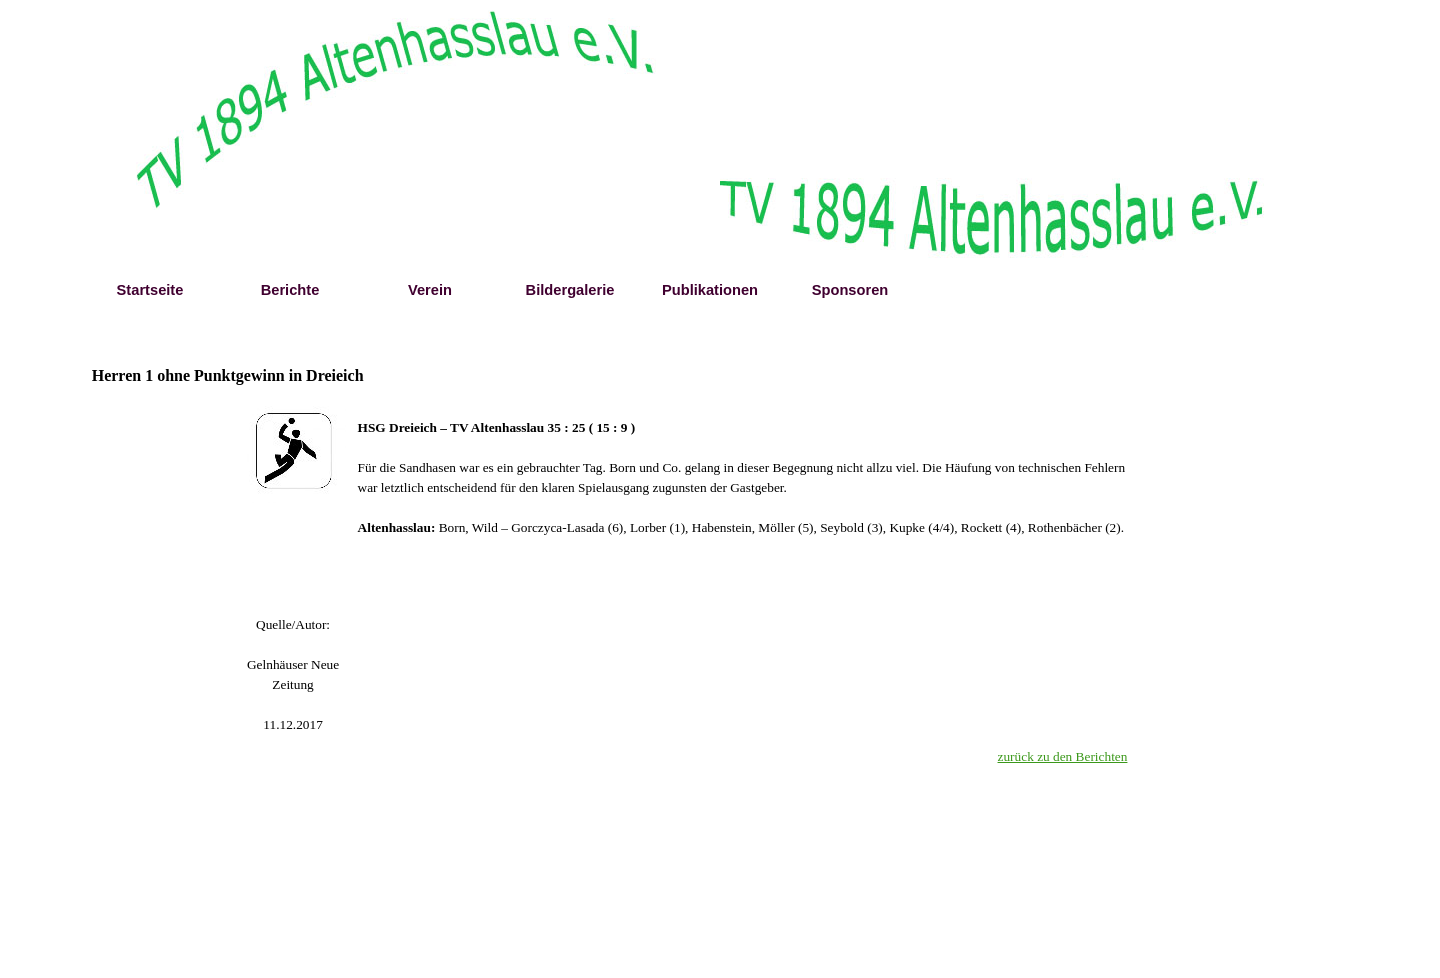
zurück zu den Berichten (1063, 756)
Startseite (150, 290)
